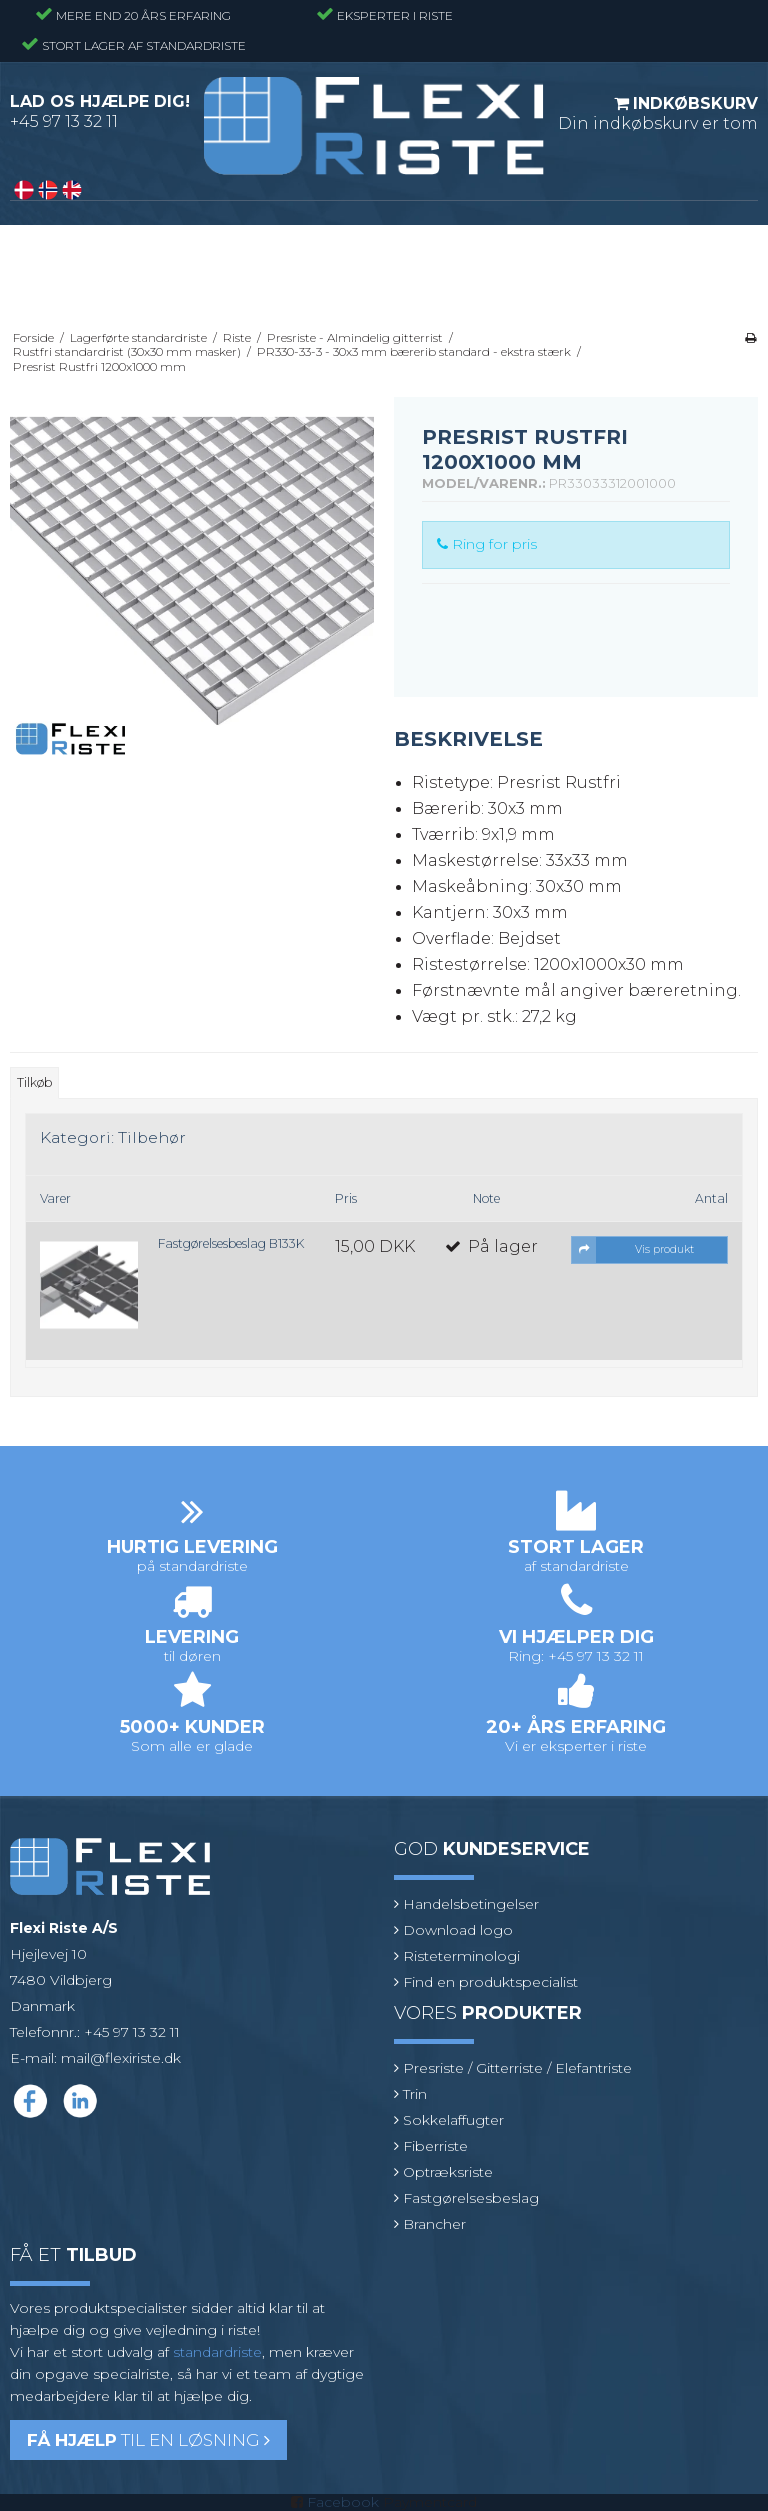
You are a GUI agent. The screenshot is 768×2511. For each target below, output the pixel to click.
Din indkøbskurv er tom (658, 113)
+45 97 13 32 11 (64, 121)
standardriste (217, 2352)
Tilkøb (34, 1082)
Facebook (343, 2502)
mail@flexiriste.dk (121, 2058)
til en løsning (148, 2440)
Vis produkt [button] (633, 1250)
